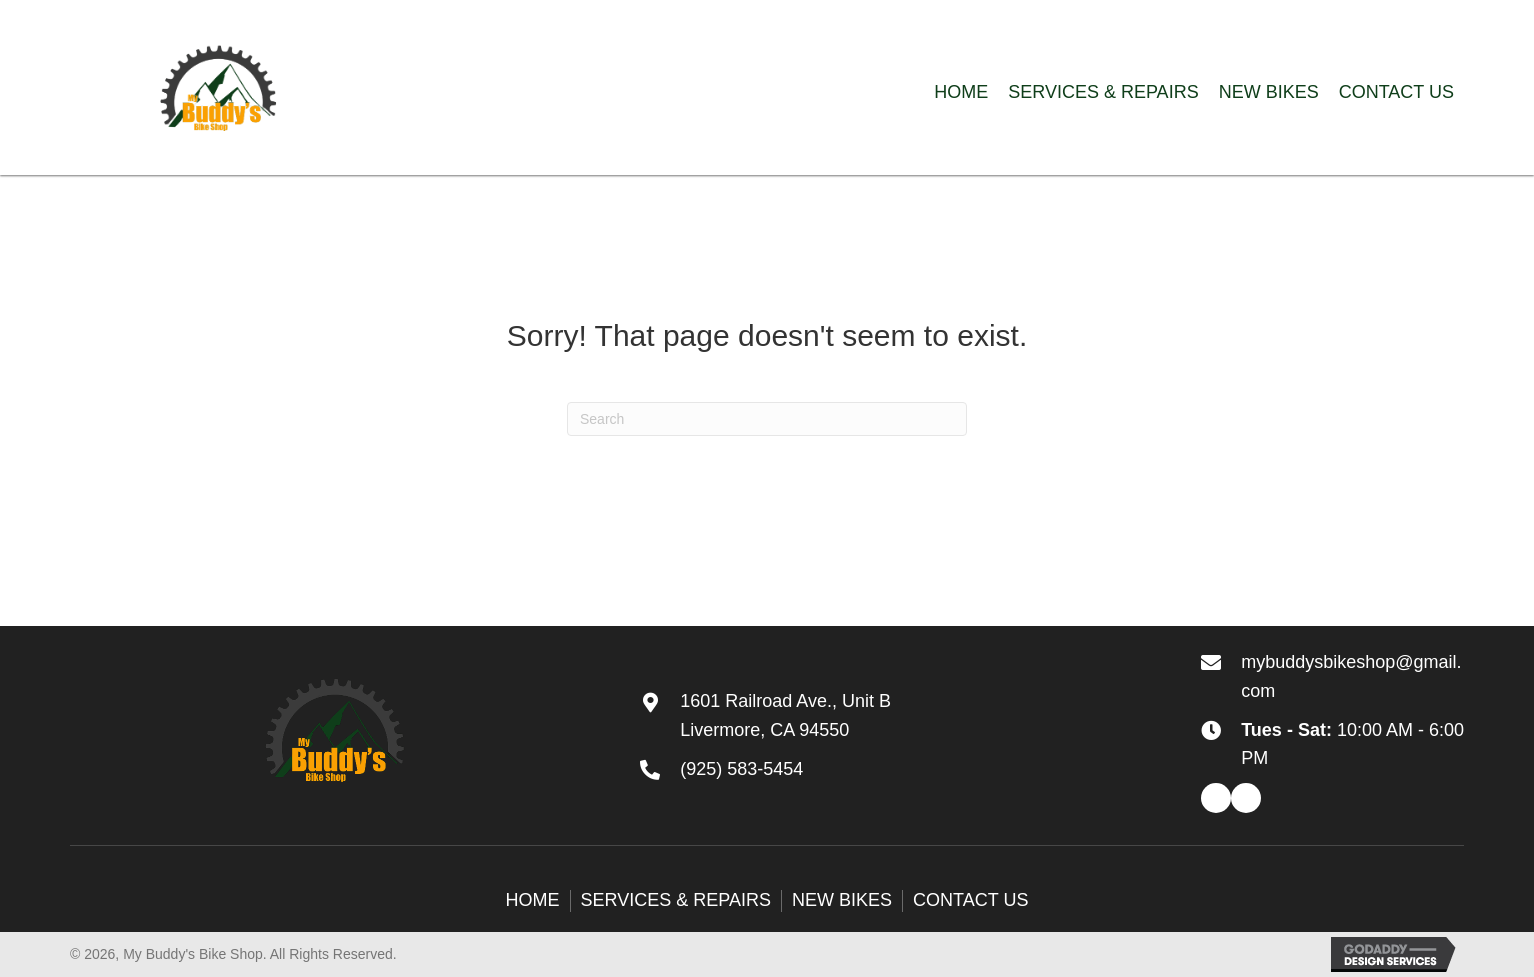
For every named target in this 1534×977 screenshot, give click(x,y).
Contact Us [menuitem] (970, 900)
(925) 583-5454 (741, 769)
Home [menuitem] (533, 900)
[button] (1216, 798)
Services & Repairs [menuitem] (676, 900)
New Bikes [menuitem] (842, 900)
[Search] (767, 419)
